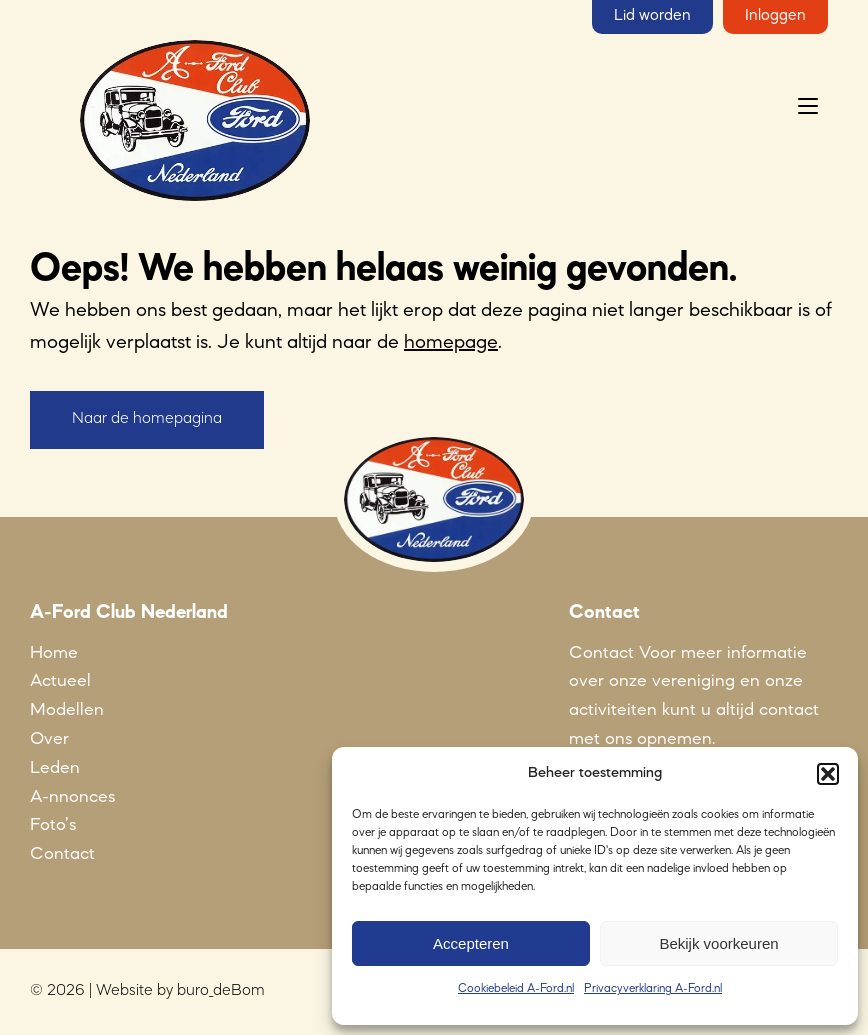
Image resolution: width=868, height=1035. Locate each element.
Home (54, 653)
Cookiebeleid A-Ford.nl (516, 989)
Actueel (60, 681)
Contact (62, 854)
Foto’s (53, 825)
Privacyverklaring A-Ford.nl (653, 989)
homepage (451, 343)
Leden (55, 768)
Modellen (67, 710)
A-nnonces (72, 797)
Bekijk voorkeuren (718, 943)
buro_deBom (221, 991)
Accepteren (471, 943)
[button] (828, 774)
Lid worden (652, 16)
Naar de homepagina (147, 419)
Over (49, 739)
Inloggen (775, 16)
